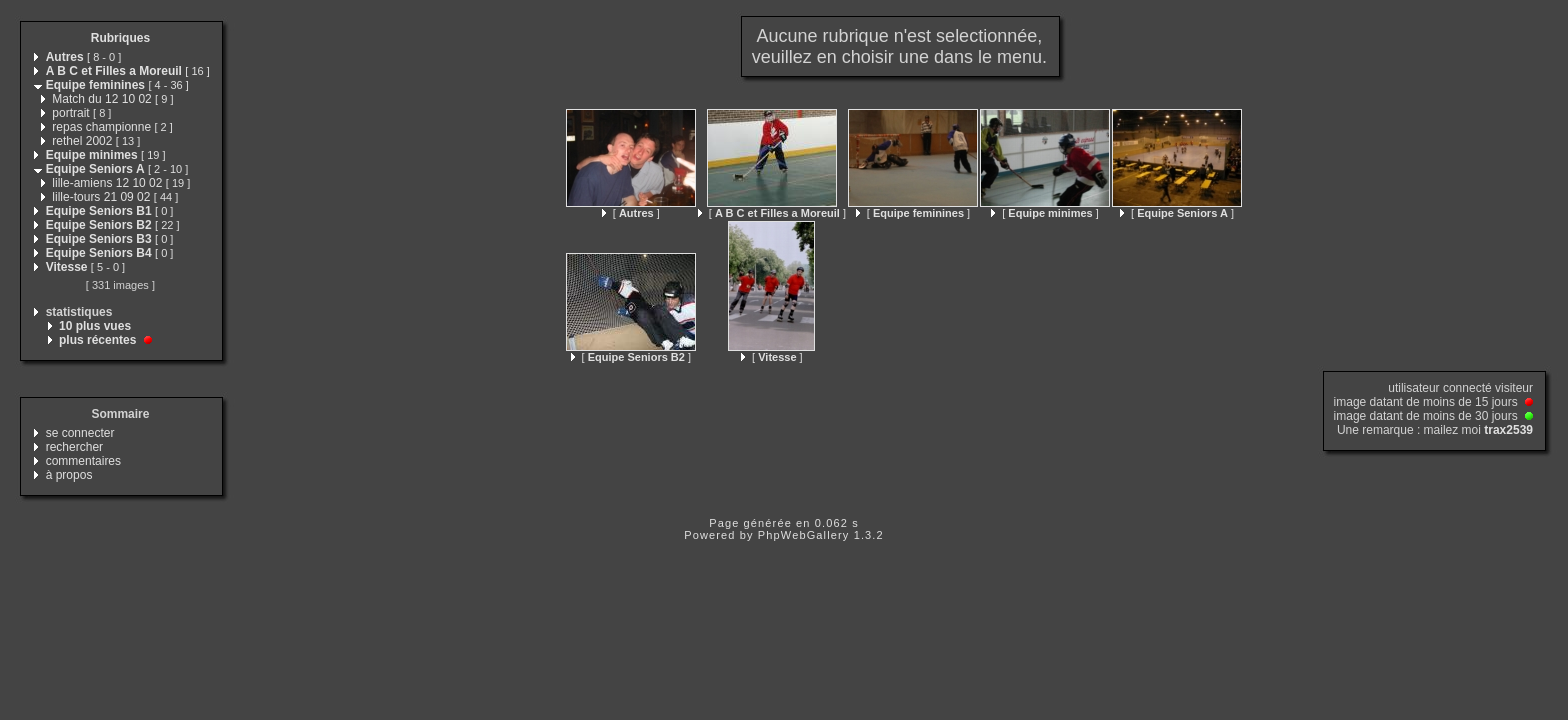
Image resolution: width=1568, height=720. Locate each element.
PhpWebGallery (804, 535)
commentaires (83, 461)
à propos (69, 475)
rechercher (74, 447)
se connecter (80, 433)
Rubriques (120, 38)
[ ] (631, 213)
